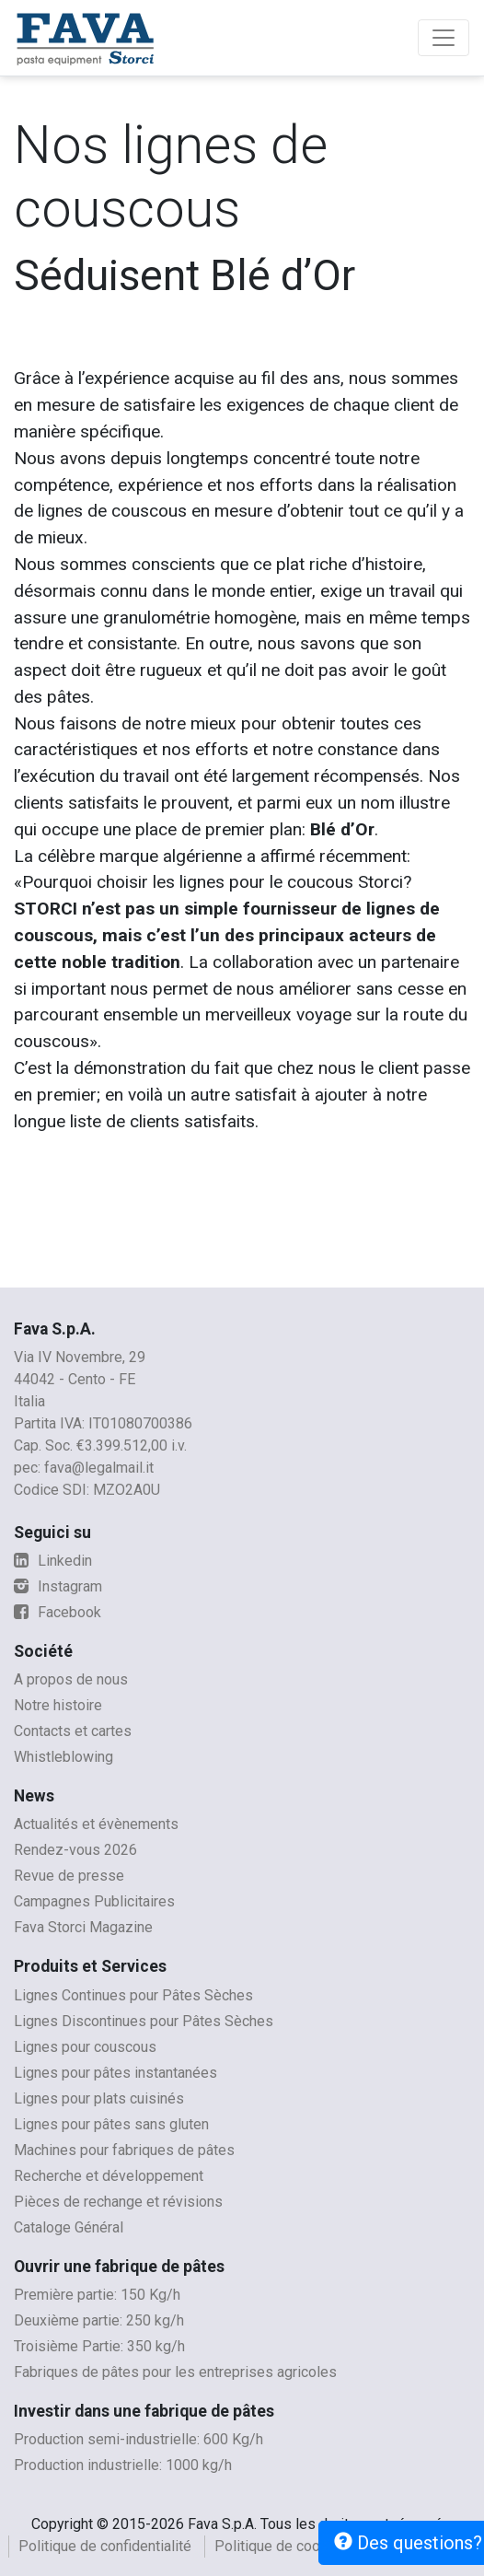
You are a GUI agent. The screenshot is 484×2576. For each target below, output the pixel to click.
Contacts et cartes (73, 1731)
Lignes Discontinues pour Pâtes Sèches (143, 2021)
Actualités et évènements (96, 1824)
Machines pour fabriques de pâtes (124, 2150)
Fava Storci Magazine (83, 1927)
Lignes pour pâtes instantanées (115, 2072)
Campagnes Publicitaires (94, 1901)
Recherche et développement (108, 2176)
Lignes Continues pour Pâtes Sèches (133, 1995)
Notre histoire (58, 1705)
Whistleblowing (63, 1757)
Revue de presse (69, 1875)
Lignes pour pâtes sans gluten (111, 2124)
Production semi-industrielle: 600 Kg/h (138, 2439)
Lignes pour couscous (85, 2047)
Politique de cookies (281, 2546)
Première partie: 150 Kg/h (97, 2294)
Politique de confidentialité (104, 2546)
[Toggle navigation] (443, 37)
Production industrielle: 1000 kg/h (123, 2465)
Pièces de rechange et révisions (118, 2201)
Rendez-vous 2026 (75, 1850)
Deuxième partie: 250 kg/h (99, 2320)
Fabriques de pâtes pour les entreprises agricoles (175, 2372)
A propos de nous (71, 1679)
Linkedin (53, 1560)
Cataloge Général (68, 2227)
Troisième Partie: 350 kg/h (99, 2346)
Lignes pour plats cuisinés (99, 2098)
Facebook (57, 1612)
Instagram (58, 1586)
